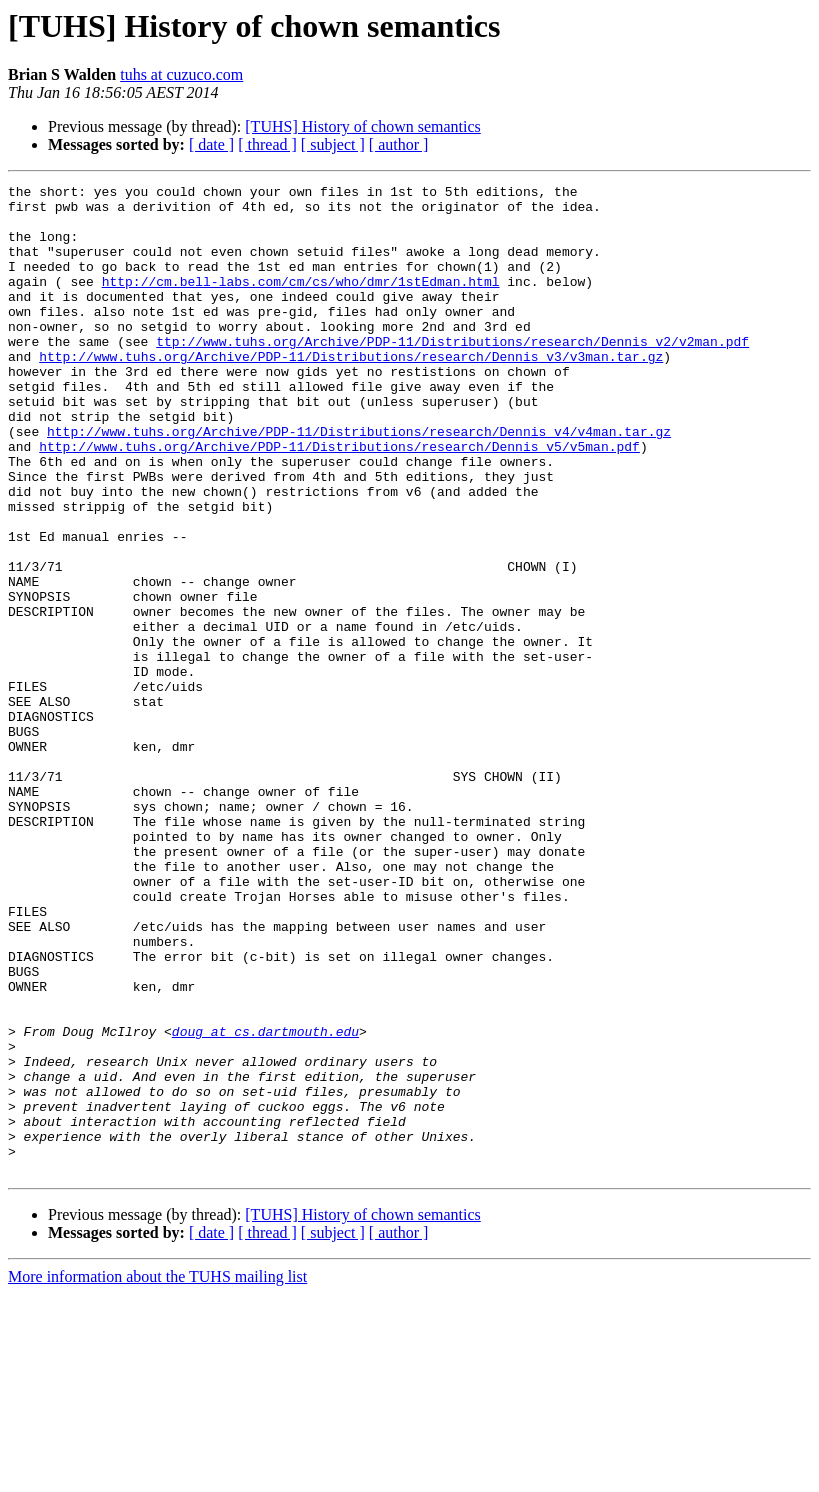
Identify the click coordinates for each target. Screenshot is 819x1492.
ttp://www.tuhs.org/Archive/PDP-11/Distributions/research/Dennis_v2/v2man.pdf (452, 374)
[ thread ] (267, 144)
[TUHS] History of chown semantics (363, 126)
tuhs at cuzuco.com (181, 74)
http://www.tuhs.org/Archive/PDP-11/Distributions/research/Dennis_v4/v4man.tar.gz (359, 482)
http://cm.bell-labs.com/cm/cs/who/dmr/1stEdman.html (301, 302)
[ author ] (399, 144)
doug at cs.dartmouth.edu (265, 1202)
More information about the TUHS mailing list (157, 1474)
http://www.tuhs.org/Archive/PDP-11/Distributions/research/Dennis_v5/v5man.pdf (339, 500)
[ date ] (211, 144)
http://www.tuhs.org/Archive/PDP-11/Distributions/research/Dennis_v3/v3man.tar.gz (351, 392)
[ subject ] (333, 144)
